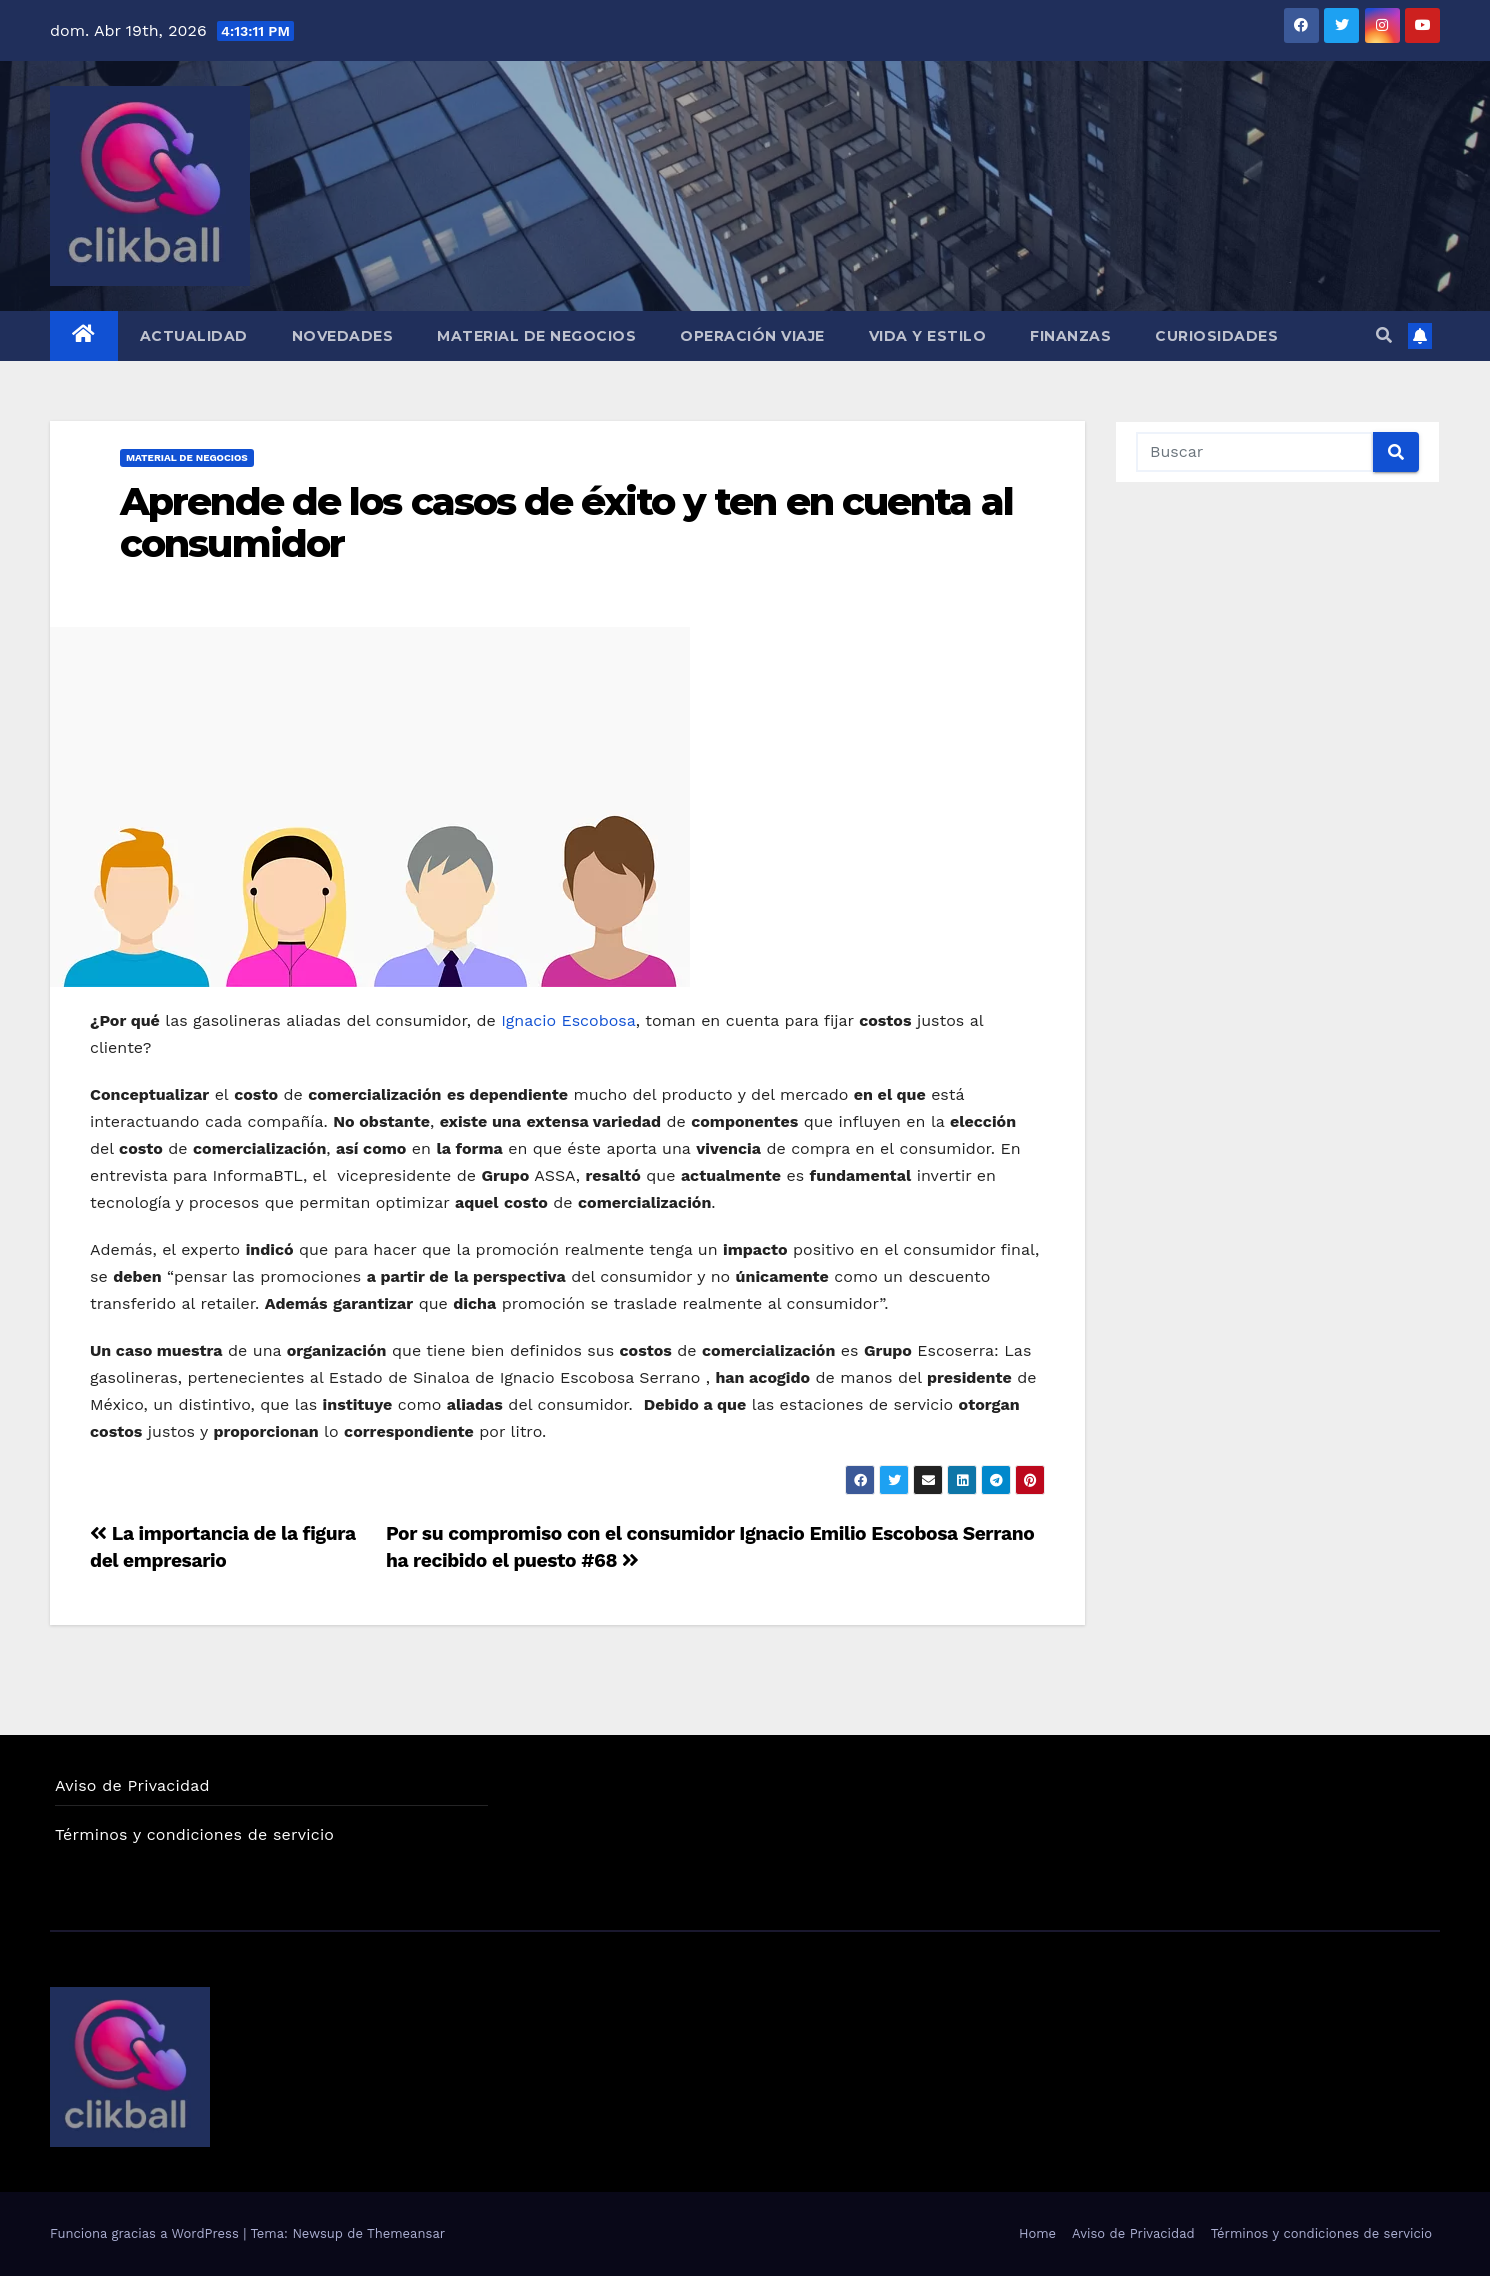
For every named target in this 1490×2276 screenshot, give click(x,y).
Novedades (343, 336)
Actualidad (194, 336)
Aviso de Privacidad (132, 1785)
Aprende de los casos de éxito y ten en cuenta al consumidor (566, 522)
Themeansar (406, 2233)
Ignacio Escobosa (568, 1020)
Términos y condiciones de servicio (194, 1834)
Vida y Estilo (928, 336)
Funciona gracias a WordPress (146, 2233)
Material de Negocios (536, 336)
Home (1037, 2233)
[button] (1384, 335)
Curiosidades (1216, 336)
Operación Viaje (752, 336)
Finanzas (1070, 336)
